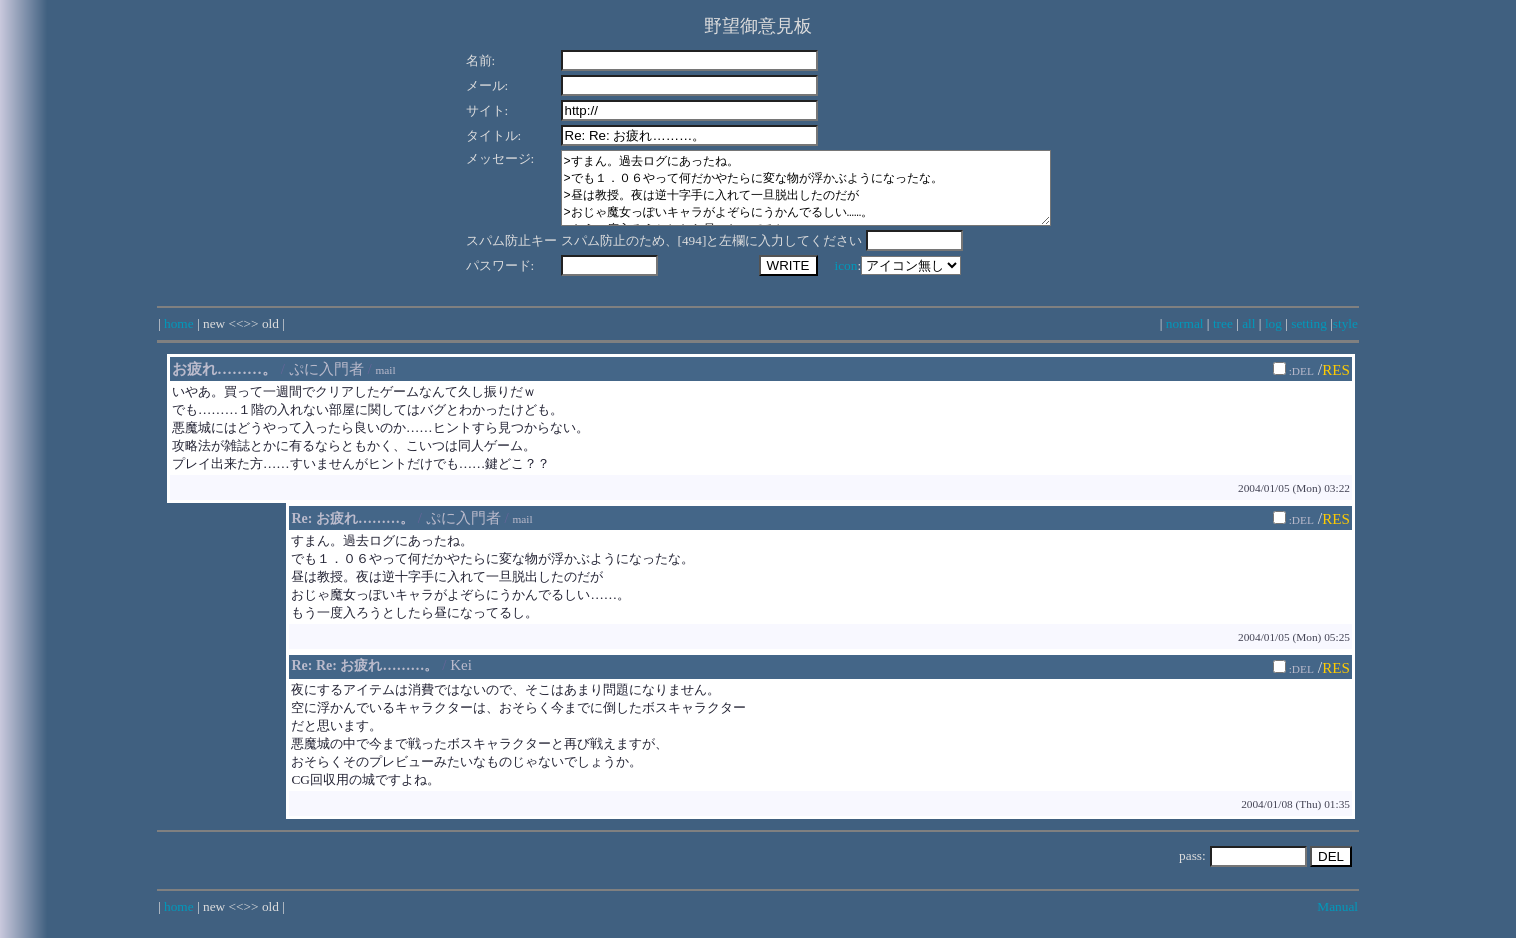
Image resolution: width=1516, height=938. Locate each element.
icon (820, 280)
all (1248, 338)
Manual (1337, 921)
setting (1309, 338)
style (1345, 338)
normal (1185, 338)
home (179, 338)
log (1273, 338)
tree (1223, 338)
